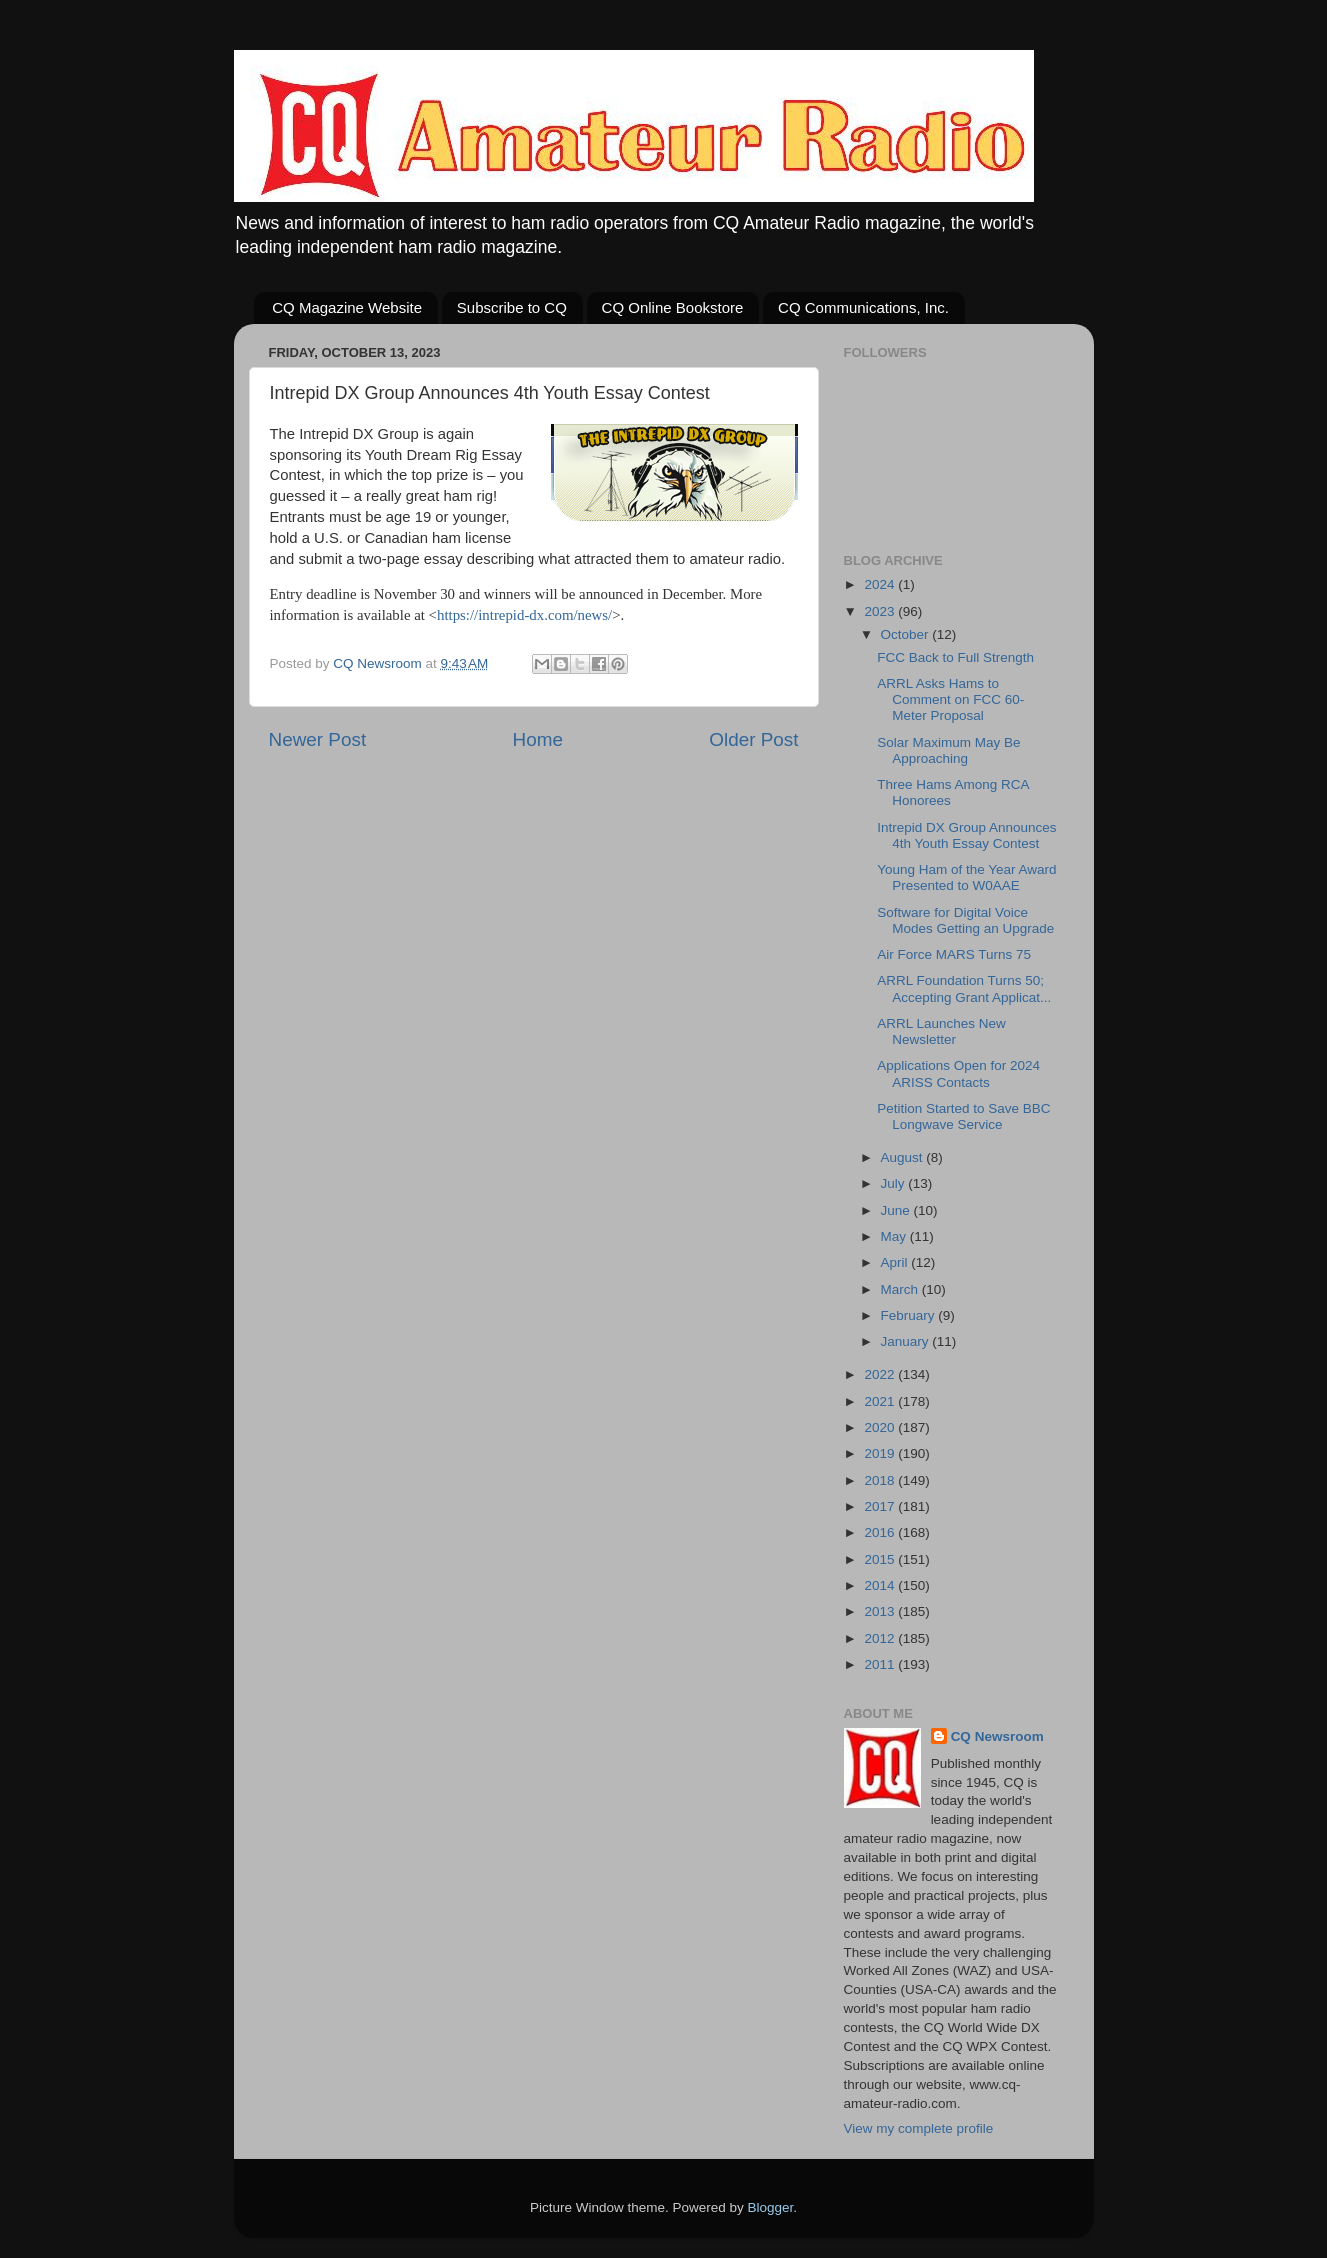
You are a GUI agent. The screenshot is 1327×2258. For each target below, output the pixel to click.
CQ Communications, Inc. (863, 307)
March (901, 1289)
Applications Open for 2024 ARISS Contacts (958, 1073)
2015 (881, 1559)
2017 (881, 1506)
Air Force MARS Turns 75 (954, 954)
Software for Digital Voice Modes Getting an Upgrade (965, 920)
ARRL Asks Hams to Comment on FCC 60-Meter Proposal (950, 699)
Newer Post (318, 739)
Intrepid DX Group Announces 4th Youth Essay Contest (966, 835)
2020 (881, 1427)
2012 (881, 1638)
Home (538, 739)
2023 (881, 611)
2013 (881, 1611)
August (904, 1157)
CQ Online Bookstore (673, 307)
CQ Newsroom (997, 1736)
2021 (881, 1401)
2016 (881, 1532)
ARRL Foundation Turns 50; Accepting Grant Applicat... (964, 988)
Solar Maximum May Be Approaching (948, 750)
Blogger (771, 2207)
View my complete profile (919, 2128)
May (895, 1236)
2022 (881, 1374)
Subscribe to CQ (512, 307)
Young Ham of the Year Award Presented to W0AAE (966, 877)
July (895, 1183)
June (897, 1210)
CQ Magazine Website (347, 307)
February (910, 1315)
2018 (881, 1480)
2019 (881, 1453)
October (907, 634)
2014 (881, 1585)
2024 (881, 584)
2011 (881, 1664)
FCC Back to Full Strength (955, 657)
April (896, 1262)
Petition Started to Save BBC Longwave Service (963, 1116)
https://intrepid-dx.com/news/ (524, 615)
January (907, 1341)
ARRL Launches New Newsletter (941, 1031)
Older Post (753, 739)
